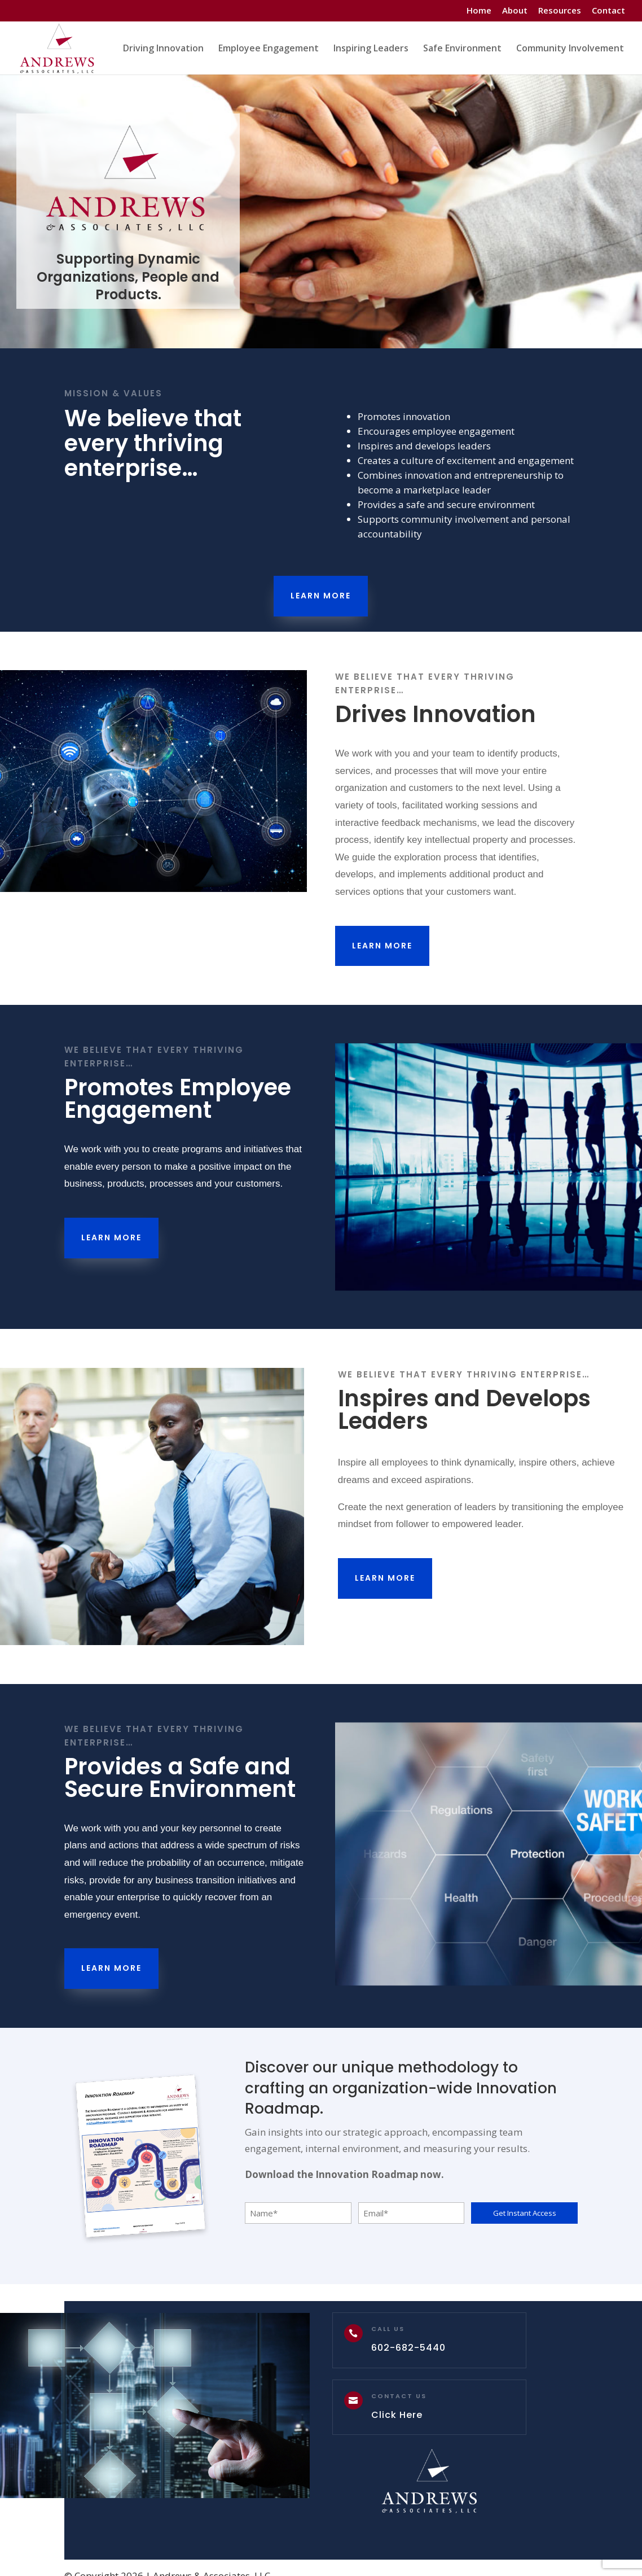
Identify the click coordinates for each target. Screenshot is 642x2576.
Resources (559, 11)
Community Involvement (570, 49)
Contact (608, 11)
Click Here (397, 2414)
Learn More (321, 595)
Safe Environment (462, 49)
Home (479, 11)
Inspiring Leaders (370, 49)
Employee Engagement (268, 49)
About (514, 11)
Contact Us (398, 2395)
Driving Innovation (163, 49)
